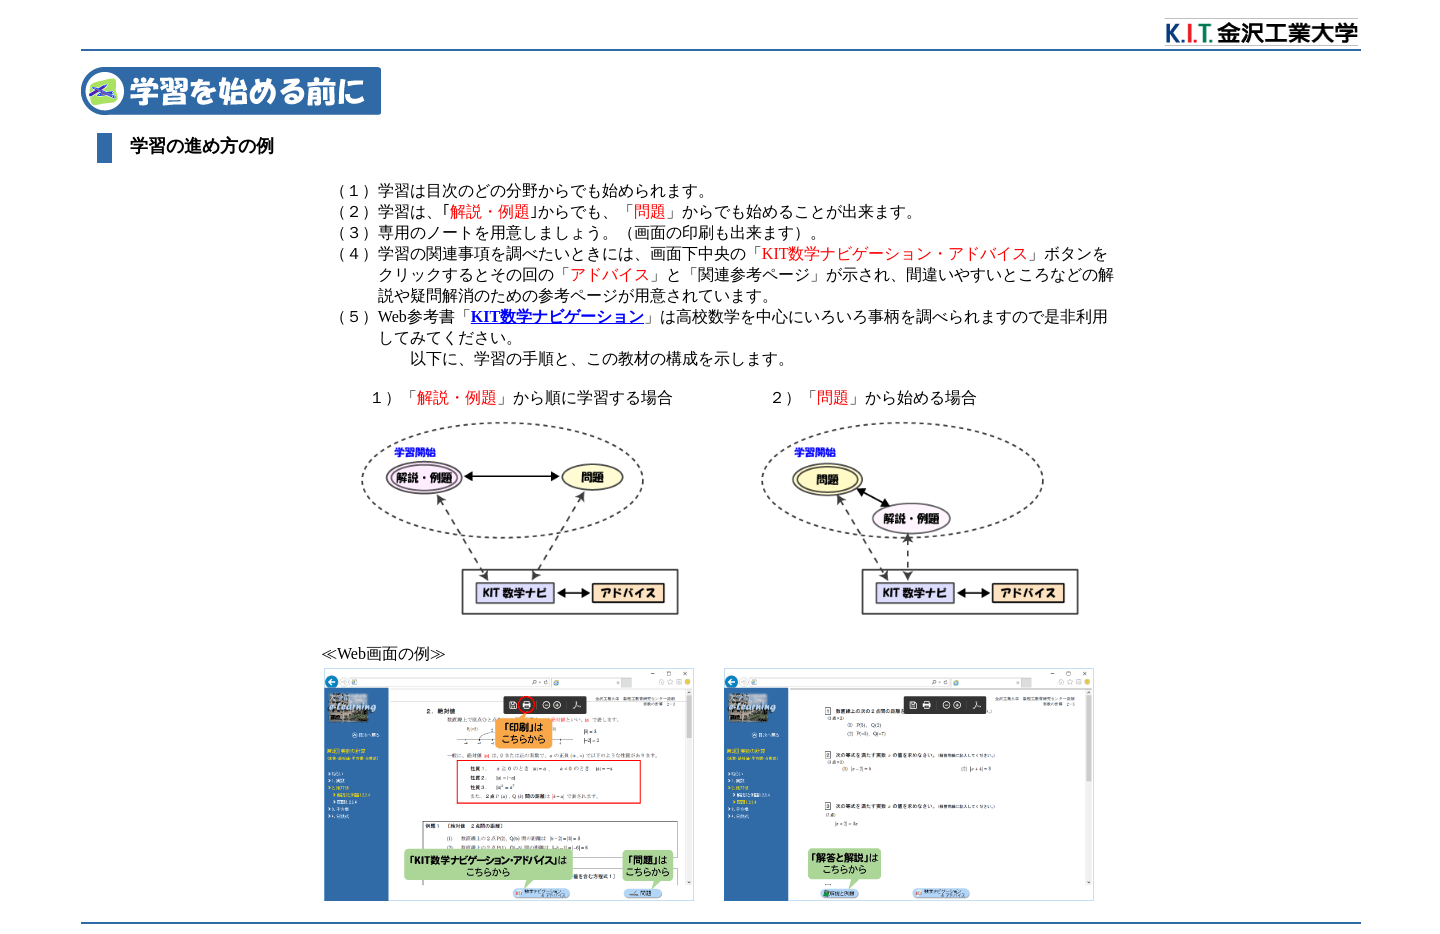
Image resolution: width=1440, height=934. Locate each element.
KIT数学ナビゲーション (557, 316)
